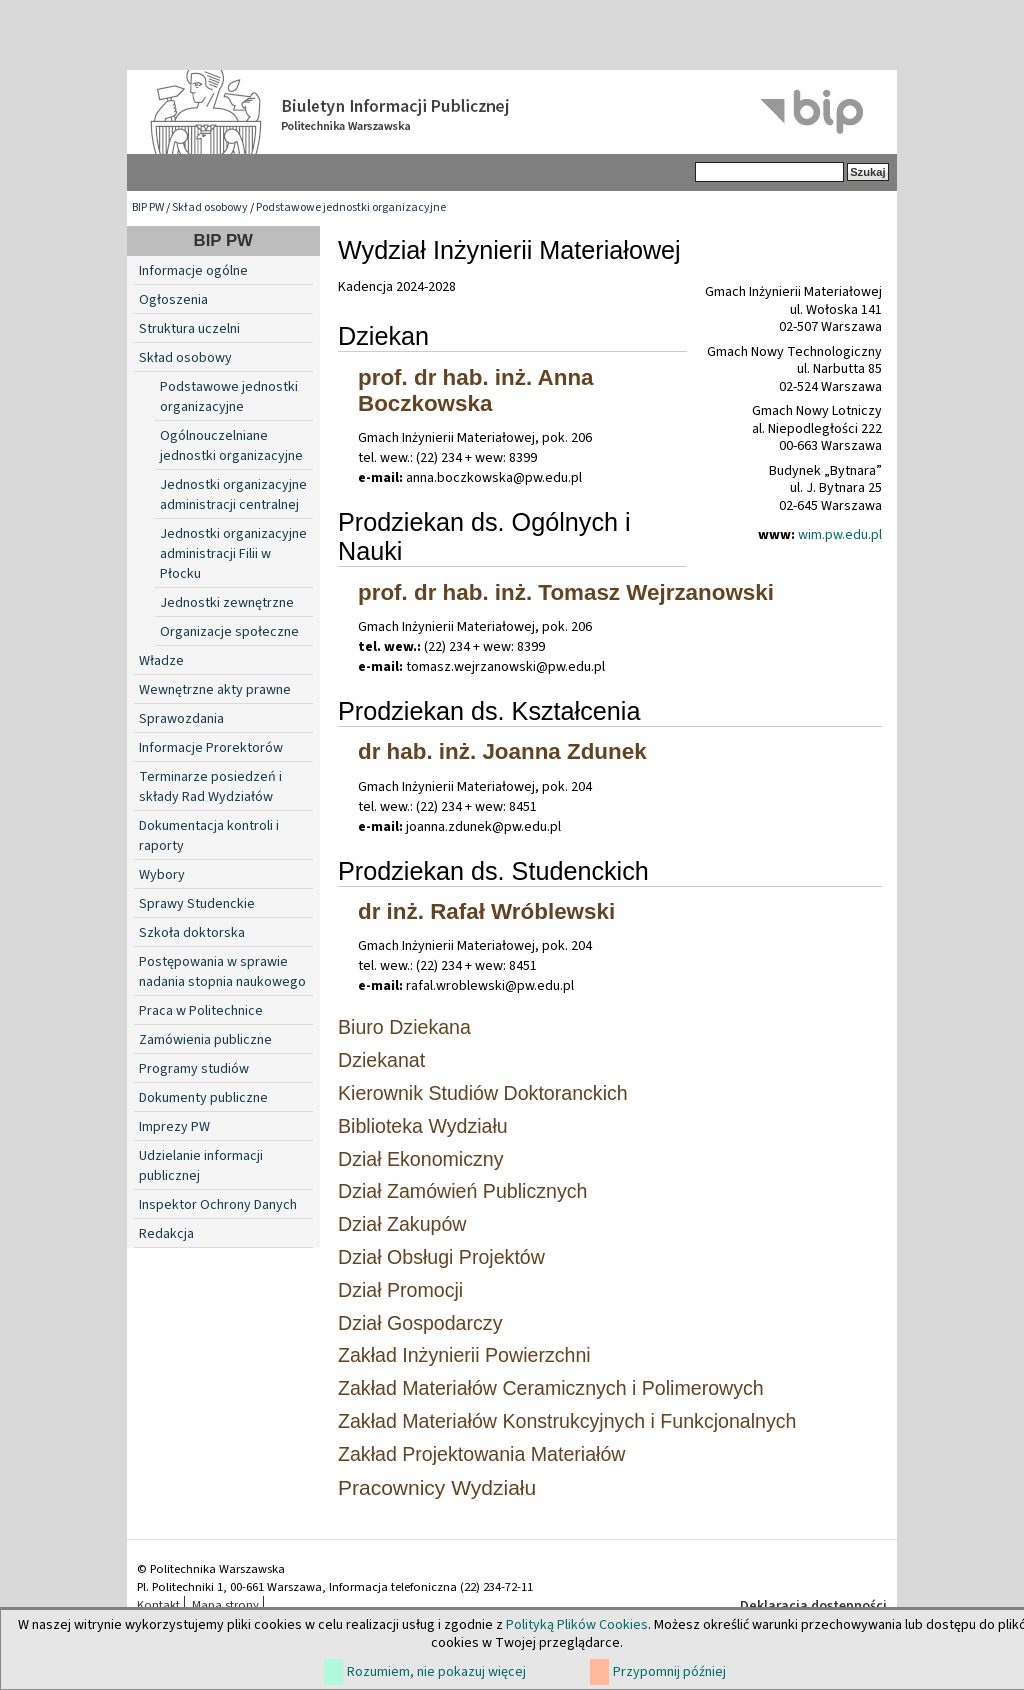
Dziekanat (381, 1060)
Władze (161, 661)
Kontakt (158, 1605)
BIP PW (148, 207)
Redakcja (166, 1234)
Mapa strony (225, 1605)
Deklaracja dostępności (813, 1606)
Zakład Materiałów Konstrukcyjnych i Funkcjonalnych (567, 1421)
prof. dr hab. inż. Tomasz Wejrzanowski (566, 592)
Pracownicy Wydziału (437, 1487)
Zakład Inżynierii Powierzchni (464, 1355)
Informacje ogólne (193, 271)
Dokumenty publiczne (203, 1098)
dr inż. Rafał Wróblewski (486, 911)
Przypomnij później (669, 1672)
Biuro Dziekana (404, 1027)
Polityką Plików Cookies (577, 1625)
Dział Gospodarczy (420, 1323)
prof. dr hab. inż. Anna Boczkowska (476, 390)
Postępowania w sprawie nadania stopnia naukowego (222, 972)
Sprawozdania (181, 719)
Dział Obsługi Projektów (441, 1257)
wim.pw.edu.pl (840, 535)
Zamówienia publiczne (205, 1040)
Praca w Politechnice (201, 1011)
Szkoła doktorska (192, 933)
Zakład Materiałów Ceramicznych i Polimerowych (551, 1388)
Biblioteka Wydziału (423, 1126)
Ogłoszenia (173, 300)
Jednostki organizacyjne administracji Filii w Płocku (233, 554)
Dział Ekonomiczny (421, 1159)
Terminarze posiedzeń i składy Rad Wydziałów (210, 787)
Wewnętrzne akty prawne (215, 690)
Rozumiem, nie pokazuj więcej (436, 1672)
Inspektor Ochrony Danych (218, 1205)
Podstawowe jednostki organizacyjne (351, 207)
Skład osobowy (210, 207)
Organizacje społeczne (229, 632)
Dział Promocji (400, 1290)
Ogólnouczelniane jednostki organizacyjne (231, 446)
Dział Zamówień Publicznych (462, 1191)
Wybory (162, 875)
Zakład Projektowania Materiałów (482, 1454)
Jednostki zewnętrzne (227, 603)
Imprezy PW (174, 1127)
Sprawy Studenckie (197, 904)
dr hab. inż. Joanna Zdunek (502, 751)
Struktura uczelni (189, 329)
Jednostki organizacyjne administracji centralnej (233, 495)
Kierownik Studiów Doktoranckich (483, 1093)
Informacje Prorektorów (211, 748)
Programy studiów (194, 1069)
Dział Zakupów (402, 1224)
